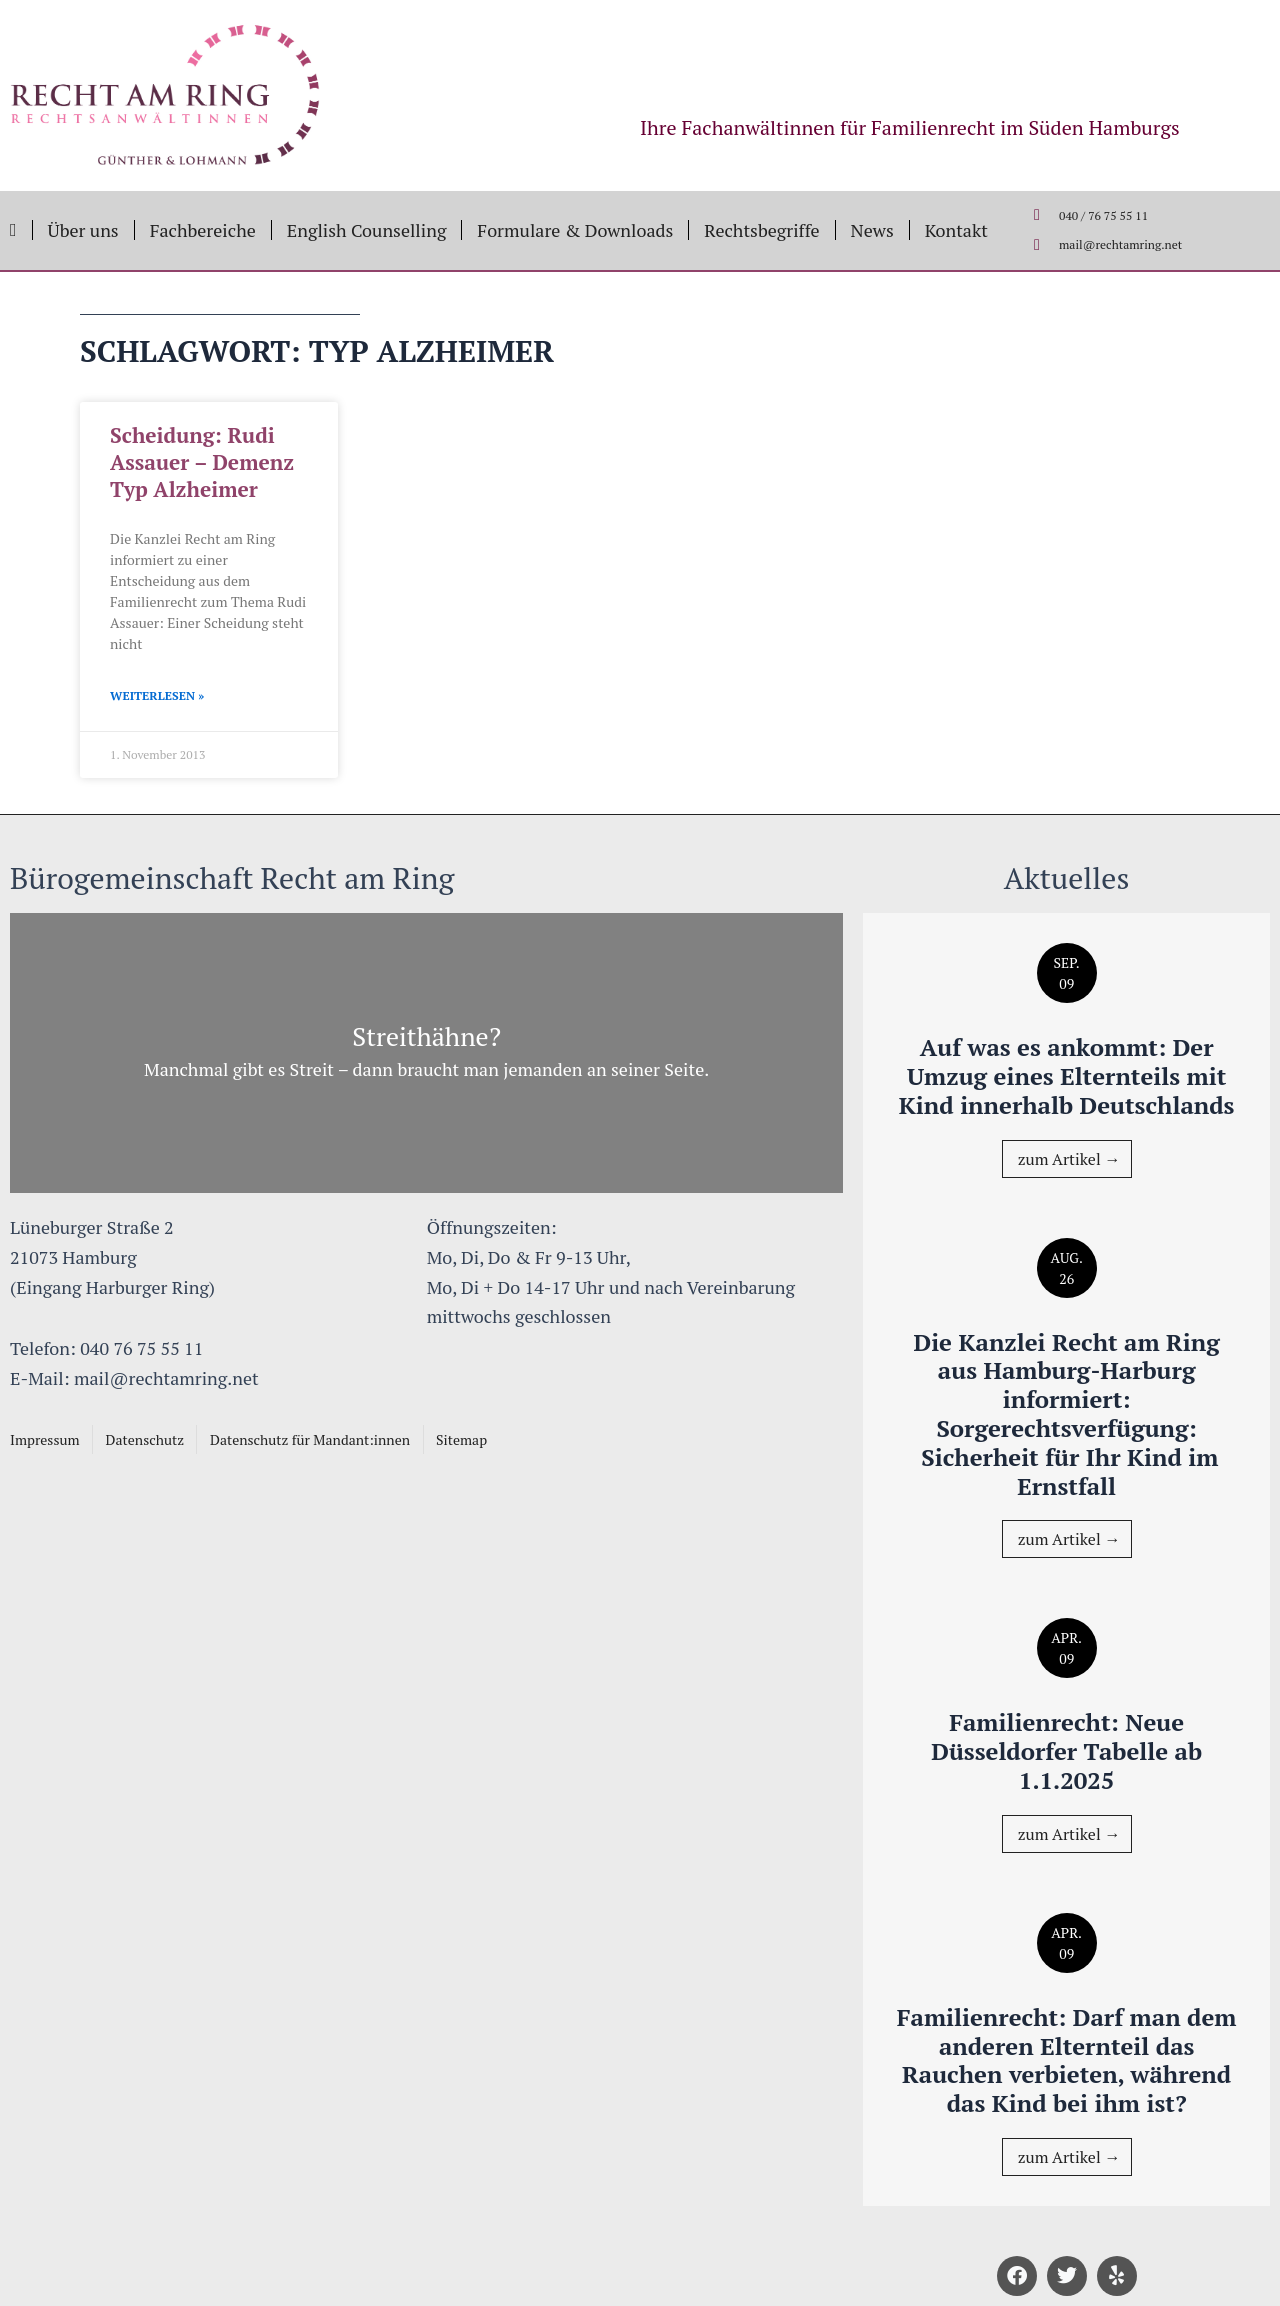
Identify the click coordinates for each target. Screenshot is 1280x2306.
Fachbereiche (203, 230)
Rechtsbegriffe (761, 230)
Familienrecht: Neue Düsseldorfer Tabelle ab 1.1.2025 (1066, 1751)
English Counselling (367, 230)
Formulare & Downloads (575, 230)
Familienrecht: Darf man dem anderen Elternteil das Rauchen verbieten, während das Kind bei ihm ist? (1067, 2060)
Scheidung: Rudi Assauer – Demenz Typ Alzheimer (202, 462)
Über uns (83, 230)
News (872, 230)
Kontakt (956, 230)
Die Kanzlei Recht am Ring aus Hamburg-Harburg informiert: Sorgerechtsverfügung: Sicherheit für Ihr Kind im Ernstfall (1066, 1414)
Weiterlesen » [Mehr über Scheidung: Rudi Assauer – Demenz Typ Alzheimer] (157, 695)
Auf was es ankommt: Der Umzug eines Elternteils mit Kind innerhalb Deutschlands (1067, 1076)
